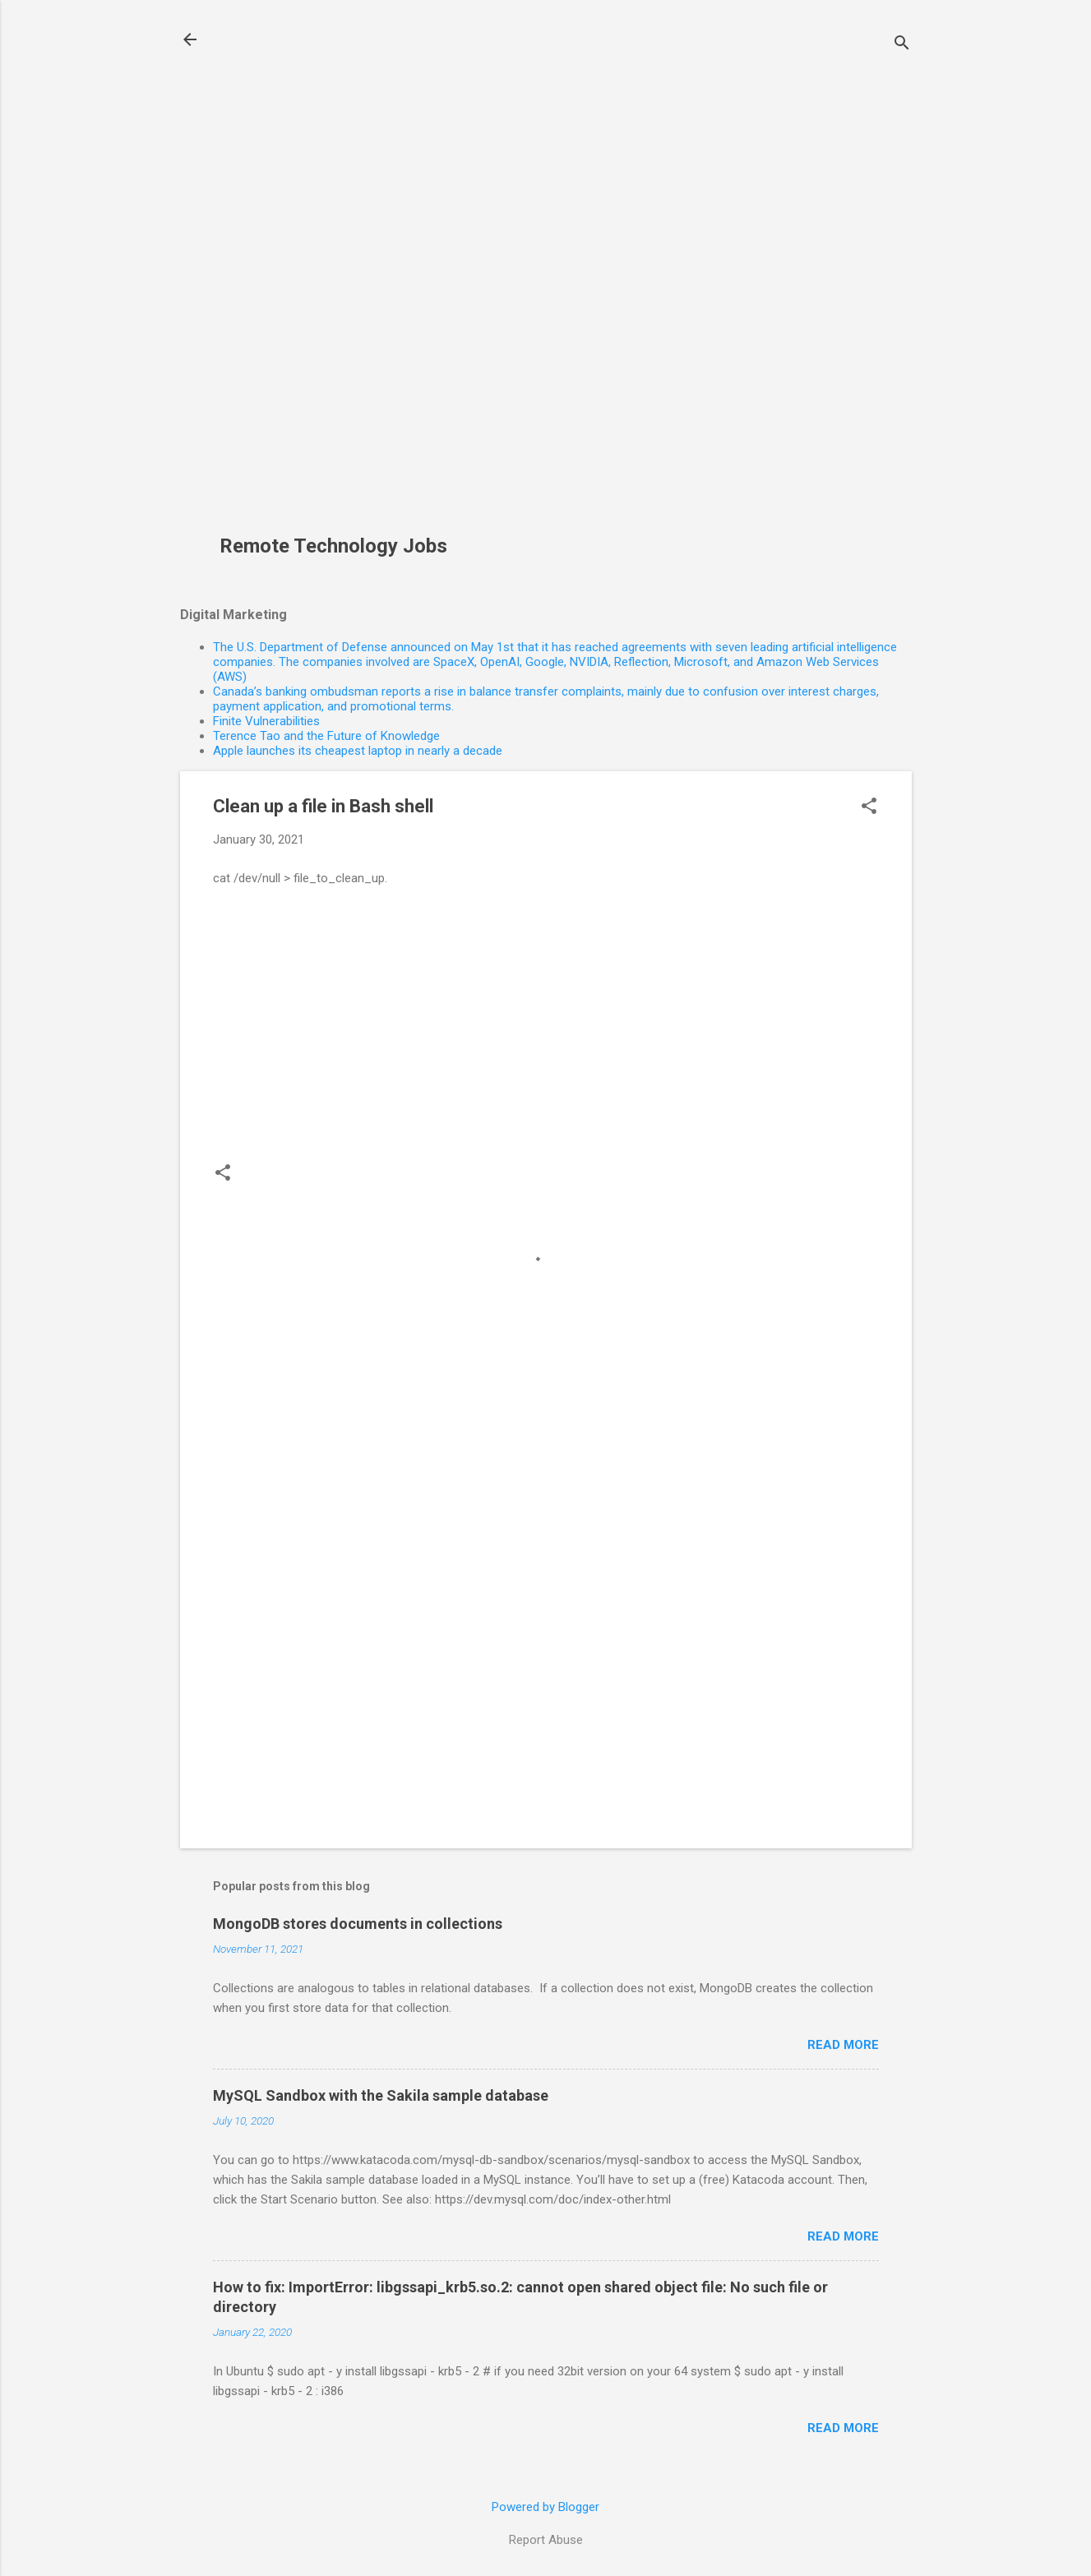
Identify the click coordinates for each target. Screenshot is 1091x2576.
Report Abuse (546, 2539)
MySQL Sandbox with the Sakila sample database (380, 2095)
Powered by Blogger (545, 2507)
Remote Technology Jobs (333, 545)
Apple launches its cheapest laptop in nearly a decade (357, 750)
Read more (843, 2044)
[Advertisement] (340, 276)
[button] (869, 807)
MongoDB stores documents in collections (357, 1923)
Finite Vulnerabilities (266, 721)
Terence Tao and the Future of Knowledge (326, 735)
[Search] (902, 45)
